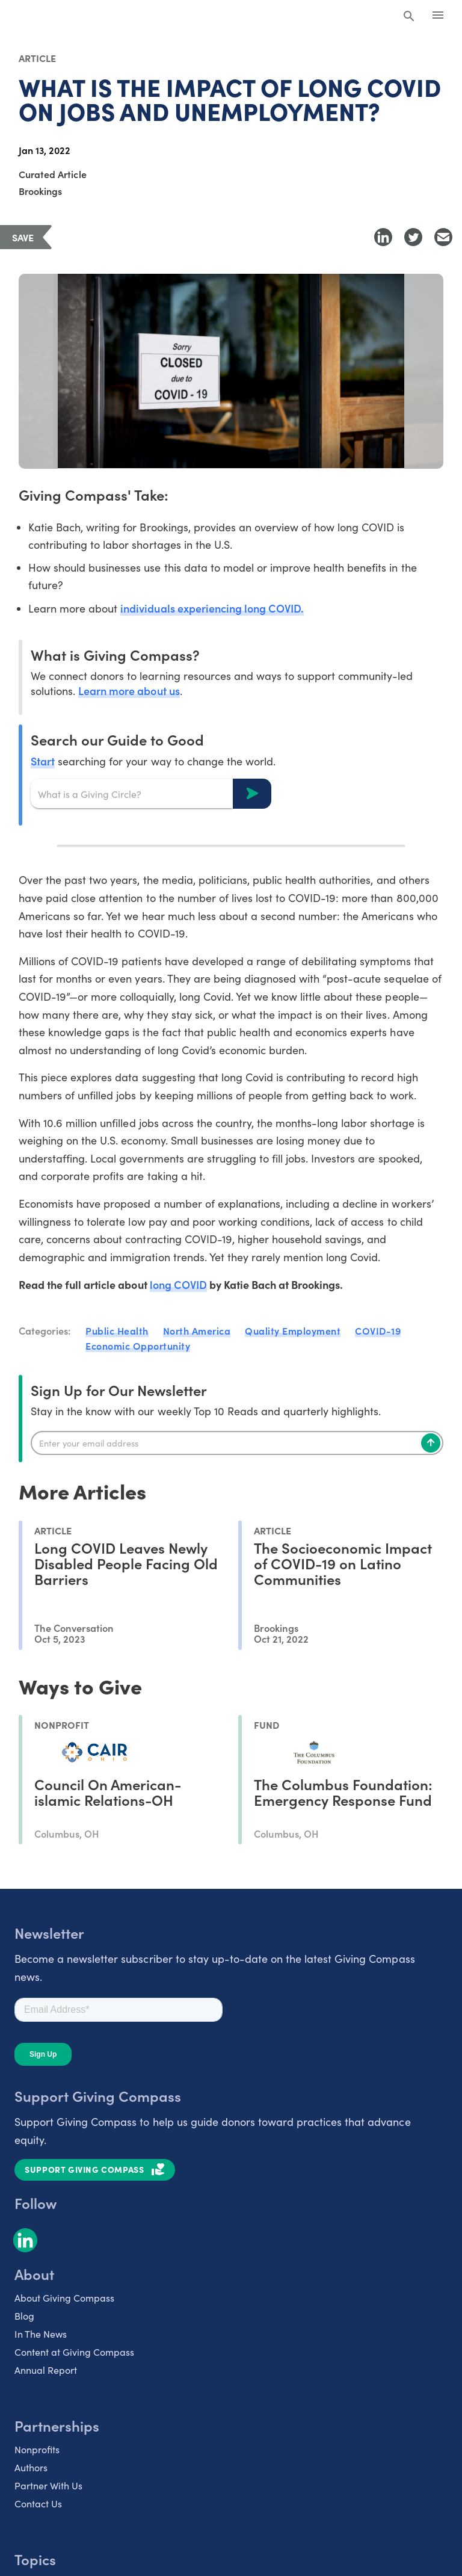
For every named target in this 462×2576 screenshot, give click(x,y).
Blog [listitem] (24, 2315)
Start (43, 760)
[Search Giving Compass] (409, 16)
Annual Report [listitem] (45, 2370)
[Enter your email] (237, 1443)
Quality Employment (292, 1330)
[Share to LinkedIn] (383, 237)
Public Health (117, 1330)
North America (197, 1330)
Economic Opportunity (137, 1345)
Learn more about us (128, 690)
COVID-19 (378, 1330)
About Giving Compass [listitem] (64, 2297)
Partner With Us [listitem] (48, 2485)
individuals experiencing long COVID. (212, 608)
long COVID (178, 1284)
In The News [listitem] (40, 2333)
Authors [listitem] (31, 2467)
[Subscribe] (430, 1443)
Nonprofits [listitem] (37, 2449)
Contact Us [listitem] (38, 2503)
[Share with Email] (443, 237)
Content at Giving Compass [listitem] (74, 2352)
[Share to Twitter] (413, 237)
